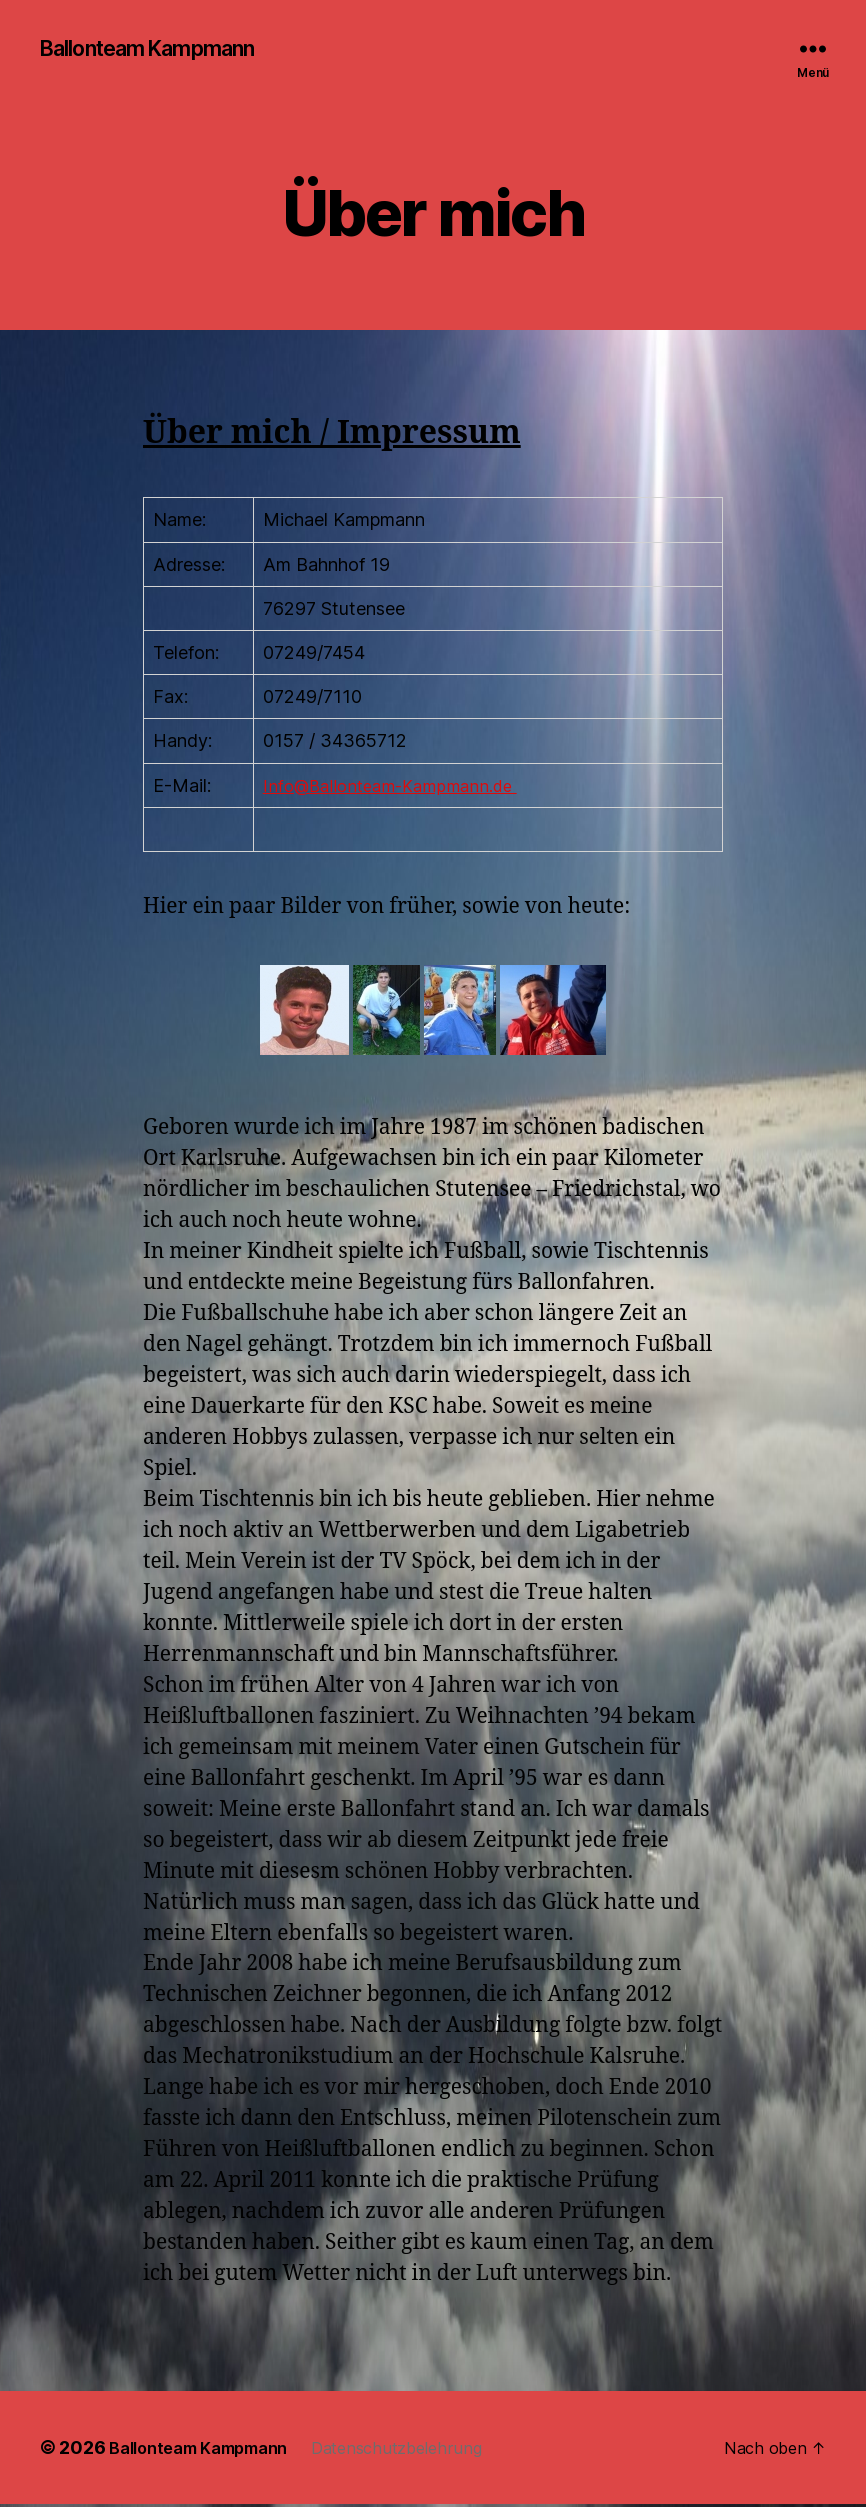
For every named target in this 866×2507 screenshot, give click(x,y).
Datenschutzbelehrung (427, 2450)
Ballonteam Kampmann (164, 50)
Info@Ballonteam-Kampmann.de (399, 787)
